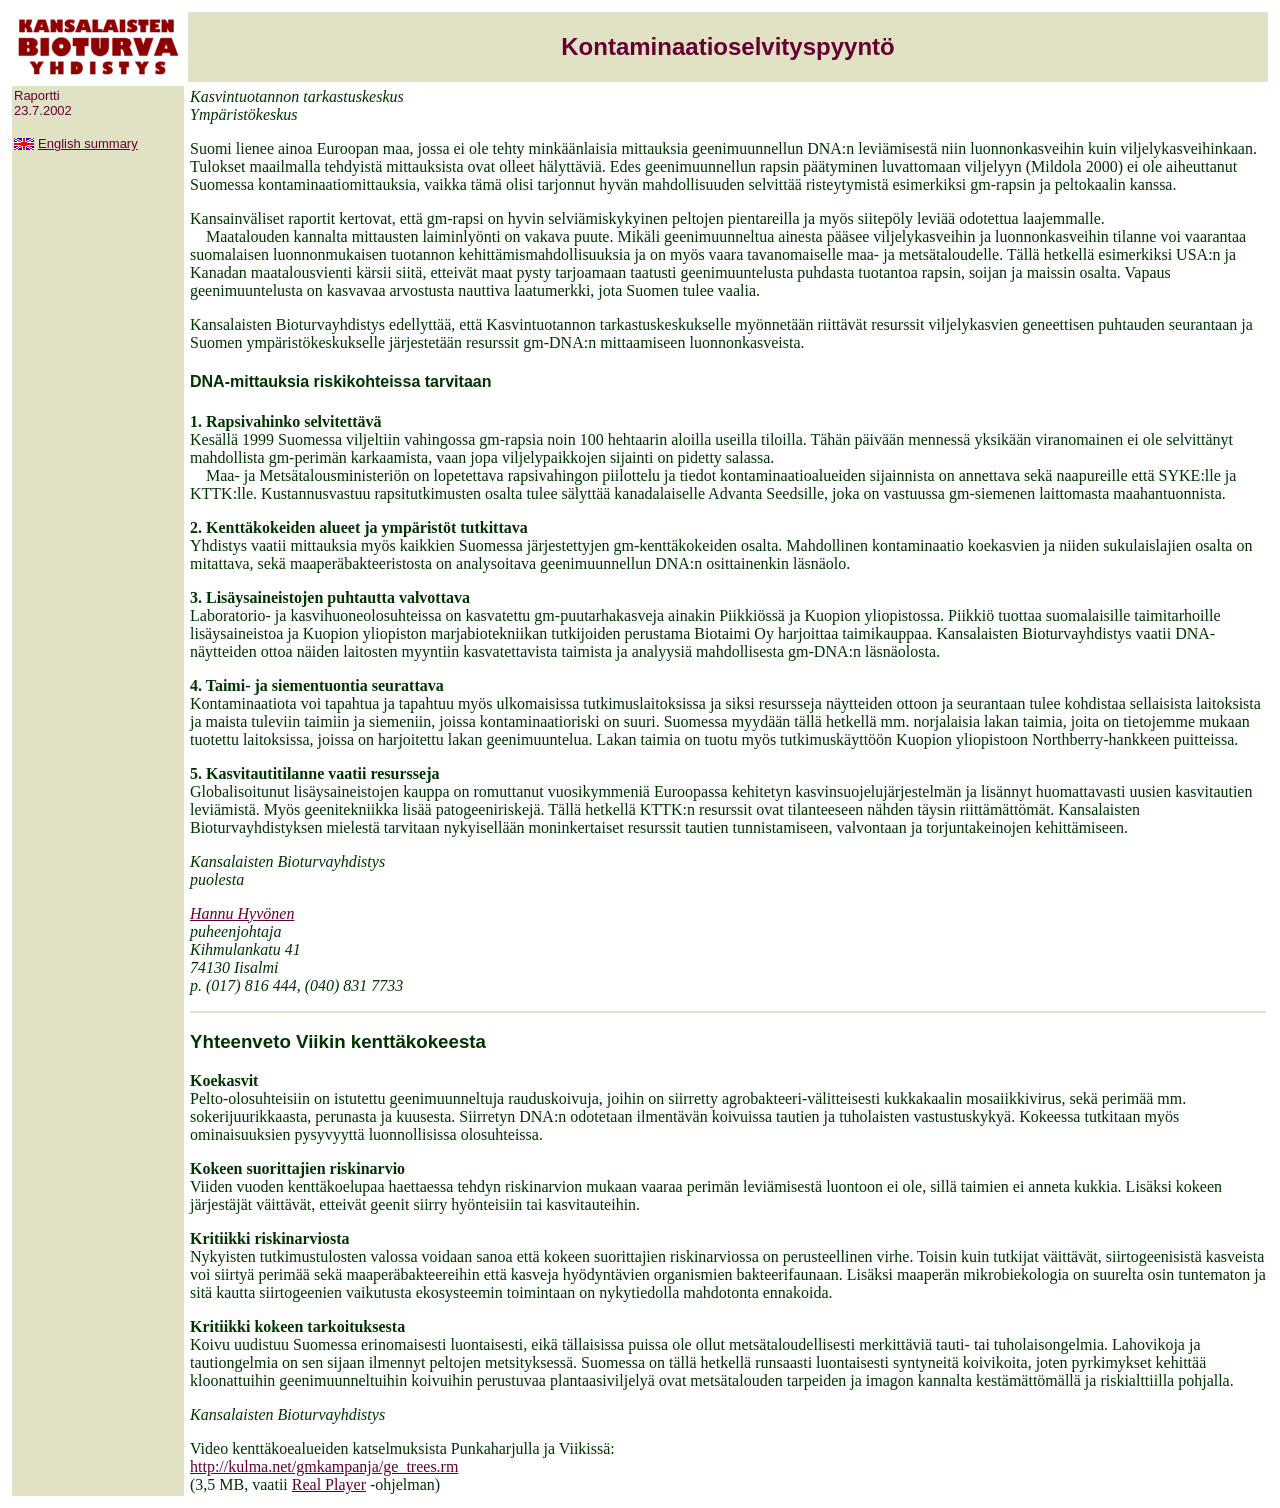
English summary (88, 143)
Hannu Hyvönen (242, 913)
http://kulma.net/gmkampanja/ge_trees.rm (324, 1466)
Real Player (329, 1484)
